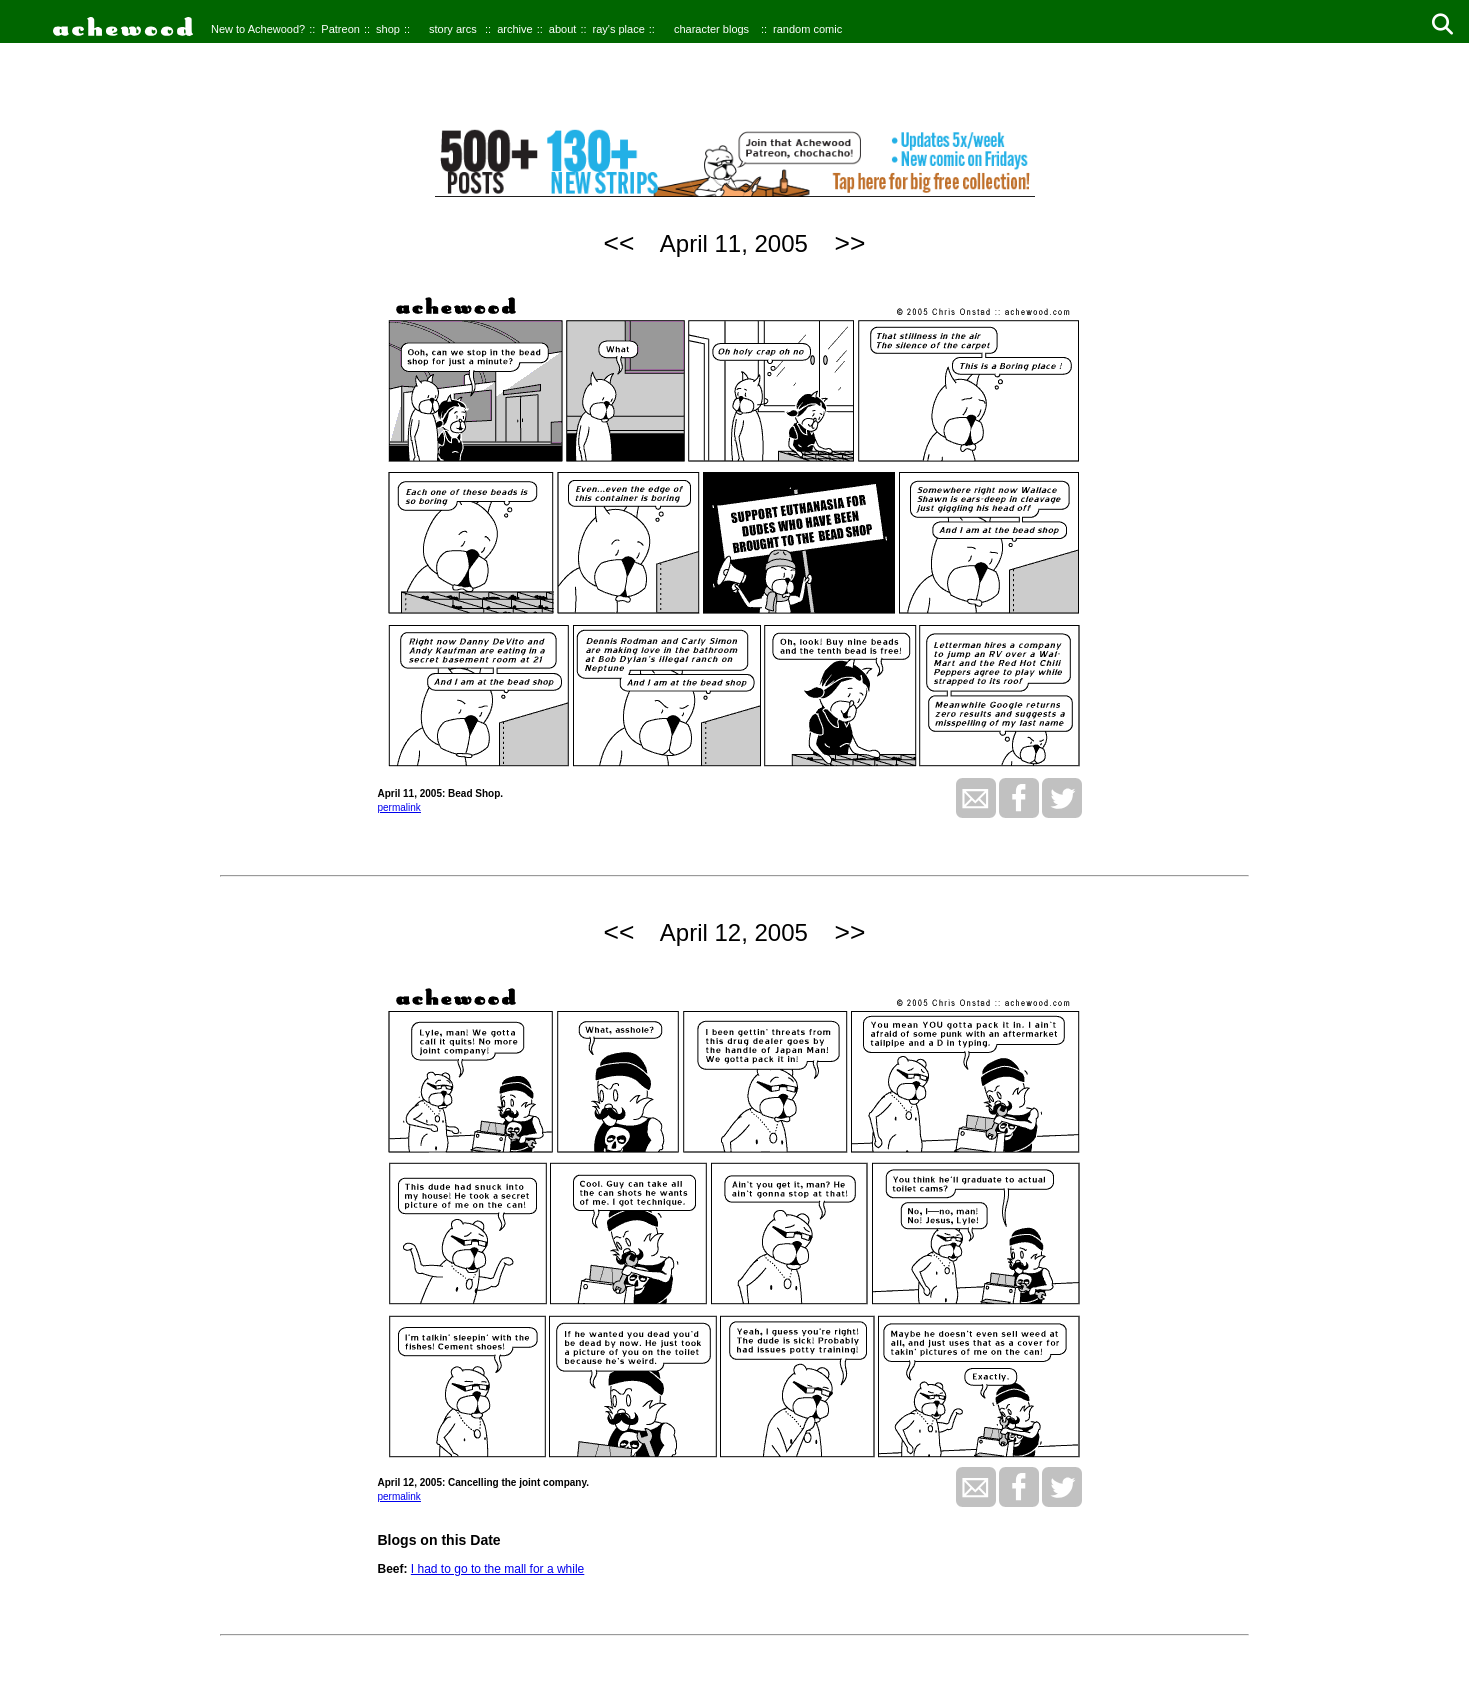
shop (388, 29)
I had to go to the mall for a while (497, 1569)
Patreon (340, 29)
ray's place (619, 29)
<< (619, 243)
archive (514, 29)
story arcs (453, 29)
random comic (807, 29)
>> (850, 243)
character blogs (711, 29)
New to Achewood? (258, 29)
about (563, 29)
